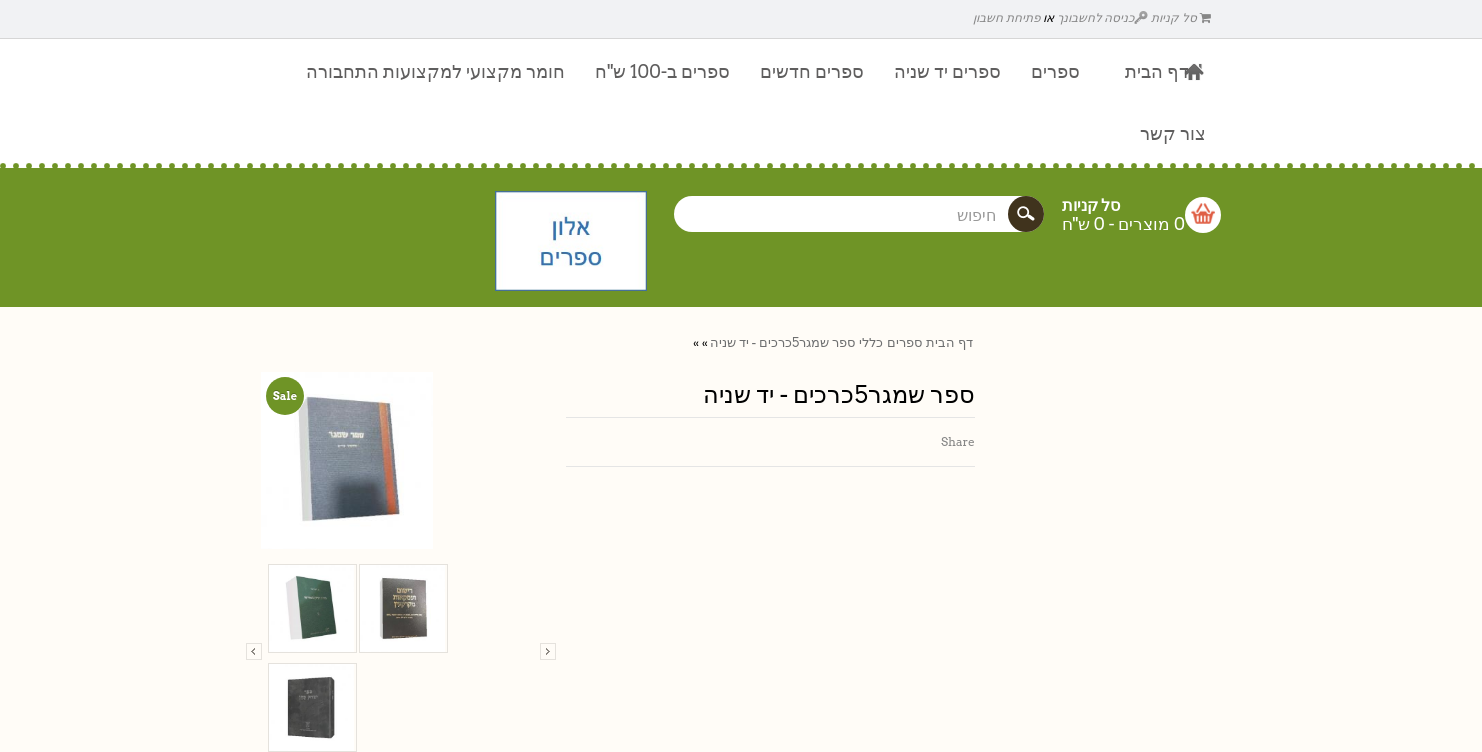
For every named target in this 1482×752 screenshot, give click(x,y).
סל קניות (1181, 17)
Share (958, 441)
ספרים (904, 342)
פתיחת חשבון (1006, 17)
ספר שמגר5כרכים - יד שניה (782, 342)
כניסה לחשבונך (1103, 17)
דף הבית (949, 342)
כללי (871, 342)
